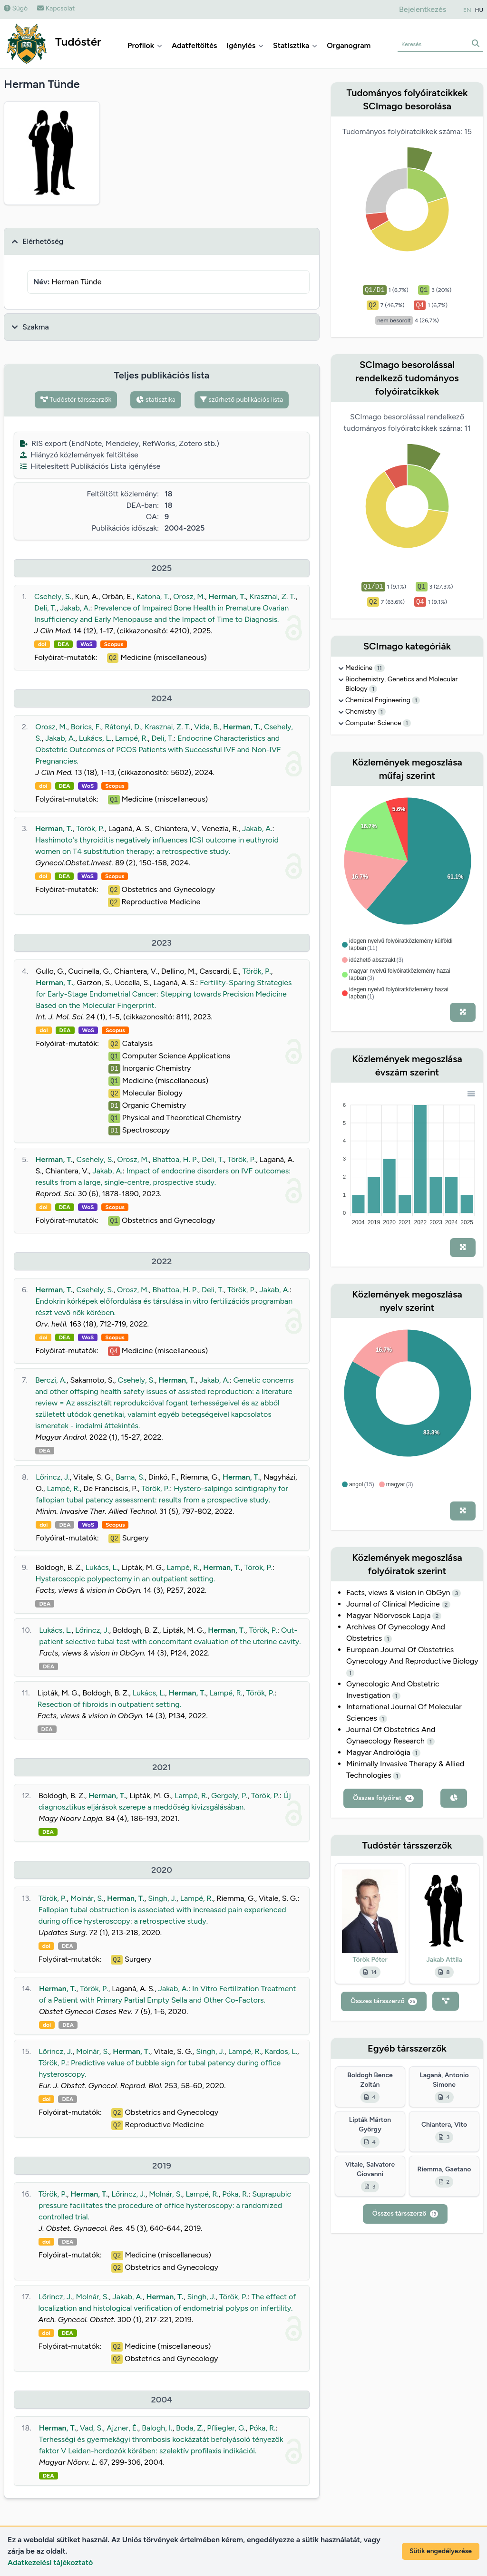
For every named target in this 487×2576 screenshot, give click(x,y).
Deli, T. (45, 607)
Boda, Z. (190, 2427)
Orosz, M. (189, 596)
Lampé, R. (131, 738)
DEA (63, 644)
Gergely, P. (229, 1795)
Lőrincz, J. (52, 1477)
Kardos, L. (280, 2051)
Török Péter (369, 1960)
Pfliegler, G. (226, 2427)
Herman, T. (227, 596)
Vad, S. (91, 2427)
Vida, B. (206, 726)
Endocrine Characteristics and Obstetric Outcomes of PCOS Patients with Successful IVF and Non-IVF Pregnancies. (158, 749)
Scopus (113, 644)
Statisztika (295, 45)
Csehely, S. (52, 596)
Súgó (16, 8)
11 (379, 668)
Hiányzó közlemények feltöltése (79, 454)
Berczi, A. (51, 1380)
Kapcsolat (56, 8)
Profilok (144, 45)
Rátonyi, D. (123, 726)
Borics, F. (86, 726)
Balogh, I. (157, 2427)
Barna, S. (130, 1477)
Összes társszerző (384, 2001)
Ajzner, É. (122, 2427)
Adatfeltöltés (194, 45)
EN (467, 10)
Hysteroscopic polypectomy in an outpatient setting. (125, 1578)
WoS (86, 644)
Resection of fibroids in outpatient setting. (109, 1704)
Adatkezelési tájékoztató (50, 2562)
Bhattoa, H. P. (175, 1159)
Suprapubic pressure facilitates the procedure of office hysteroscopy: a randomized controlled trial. (165, 2205)
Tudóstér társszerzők (76, 400)
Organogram (348, 45)
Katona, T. (153, 596)
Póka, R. (235, 2193)
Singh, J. (162, 1898)
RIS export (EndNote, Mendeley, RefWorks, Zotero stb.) (119, 443)
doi (42, 644)
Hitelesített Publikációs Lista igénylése (90, 466)
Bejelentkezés (422, 9)
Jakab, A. (75, 607)
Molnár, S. (87, 1898)
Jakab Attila (444, 1960)
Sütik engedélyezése (440, 2551)
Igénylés (244, 45)
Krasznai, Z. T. (273, 596)
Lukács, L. (95, 738)
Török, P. (90, 828)
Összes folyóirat (383, 1798)
